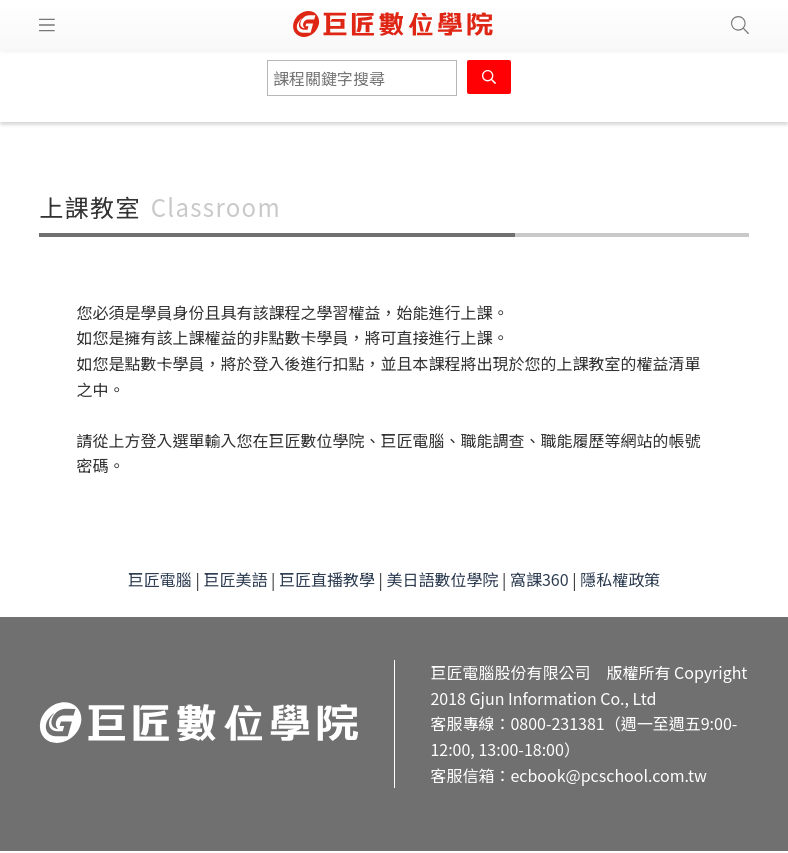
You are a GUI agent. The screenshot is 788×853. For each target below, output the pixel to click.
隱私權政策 (620, 579)
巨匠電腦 (160, 579)
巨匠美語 (235, 579)
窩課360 (539, 579)
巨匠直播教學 (327, 579)
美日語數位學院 (442, 579)
